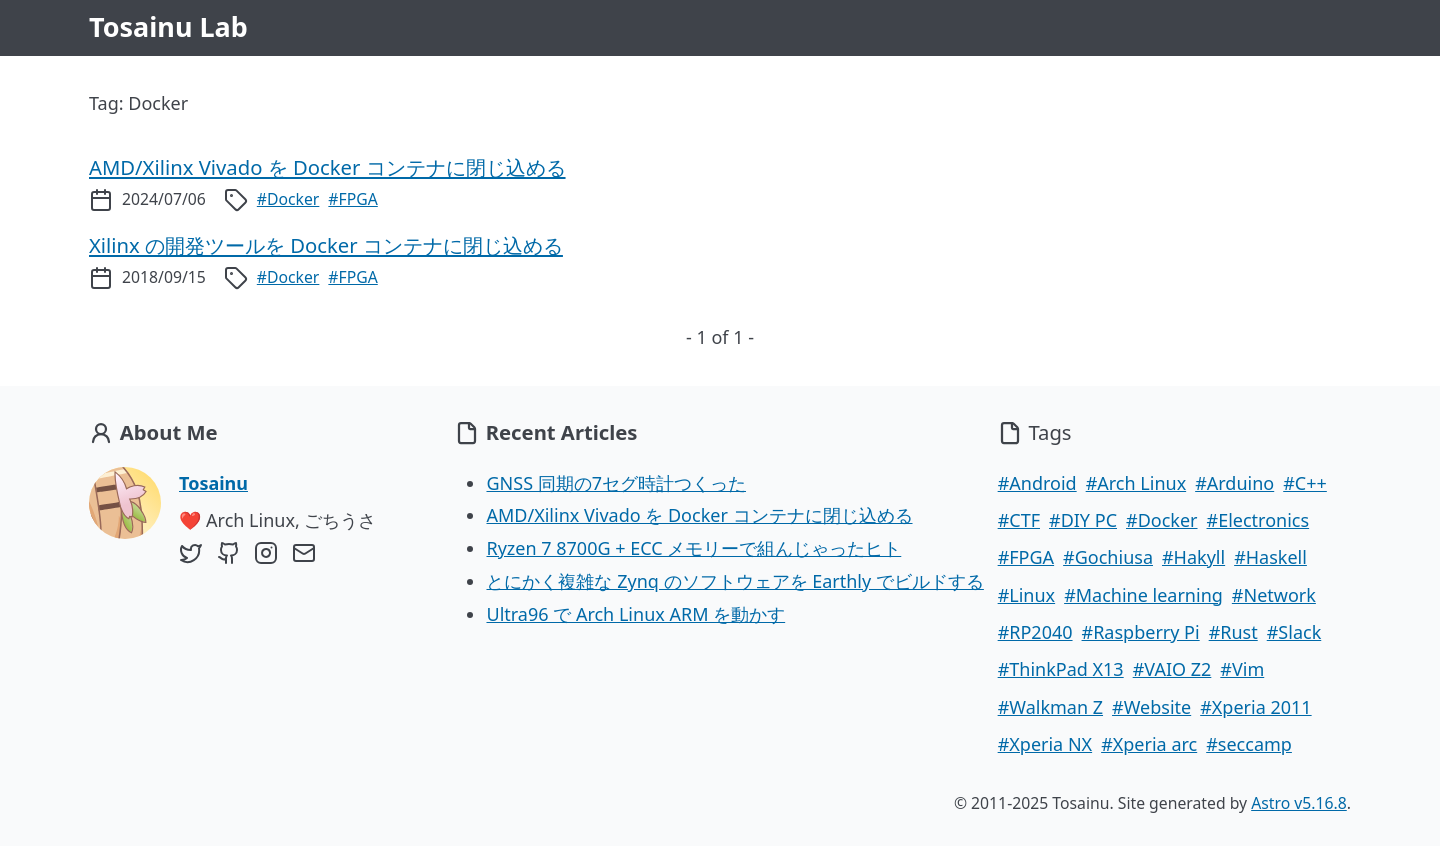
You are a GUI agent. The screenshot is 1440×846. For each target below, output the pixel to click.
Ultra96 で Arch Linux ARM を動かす (635, 614)
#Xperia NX (1045, 744)
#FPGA (352, 199)
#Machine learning (1143, 595)
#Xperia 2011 (1255, 707)
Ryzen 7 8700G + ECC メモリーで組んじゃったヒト (693, 548)
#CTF (1019, 520)
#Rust (1233, 632)
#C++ (1305, 483)
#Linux (1026, 595)
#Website (1151, 707)
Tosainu (213, 483)
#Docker (288, 199)
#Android (1037, 483)
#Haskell (1270, 557)
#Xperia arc (1149, 744)
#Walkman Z (1050, 707)
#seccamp (1249, 744)
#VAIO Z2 (1172, 669)
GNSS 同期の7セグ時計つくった (616, 483)
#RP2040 (1035, 632)
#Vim (1242, 669)
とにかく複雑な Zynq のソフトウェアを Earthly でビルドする (734, 581)
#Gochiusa (1108, 557)
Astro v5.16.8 (1299, 803)
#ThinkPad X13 (1061, 669)
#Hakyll (1193, 557)
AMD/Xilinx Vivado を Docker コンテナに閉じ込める (699, 515)
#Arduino (1234, 483)
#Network (1274, 595)
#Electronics (1258, 520)
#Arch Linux (1136, 483)
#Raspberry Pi (1141, 632)
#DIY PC (1083, 520)
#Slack (1294, 632)
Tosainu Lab (168, 26)
